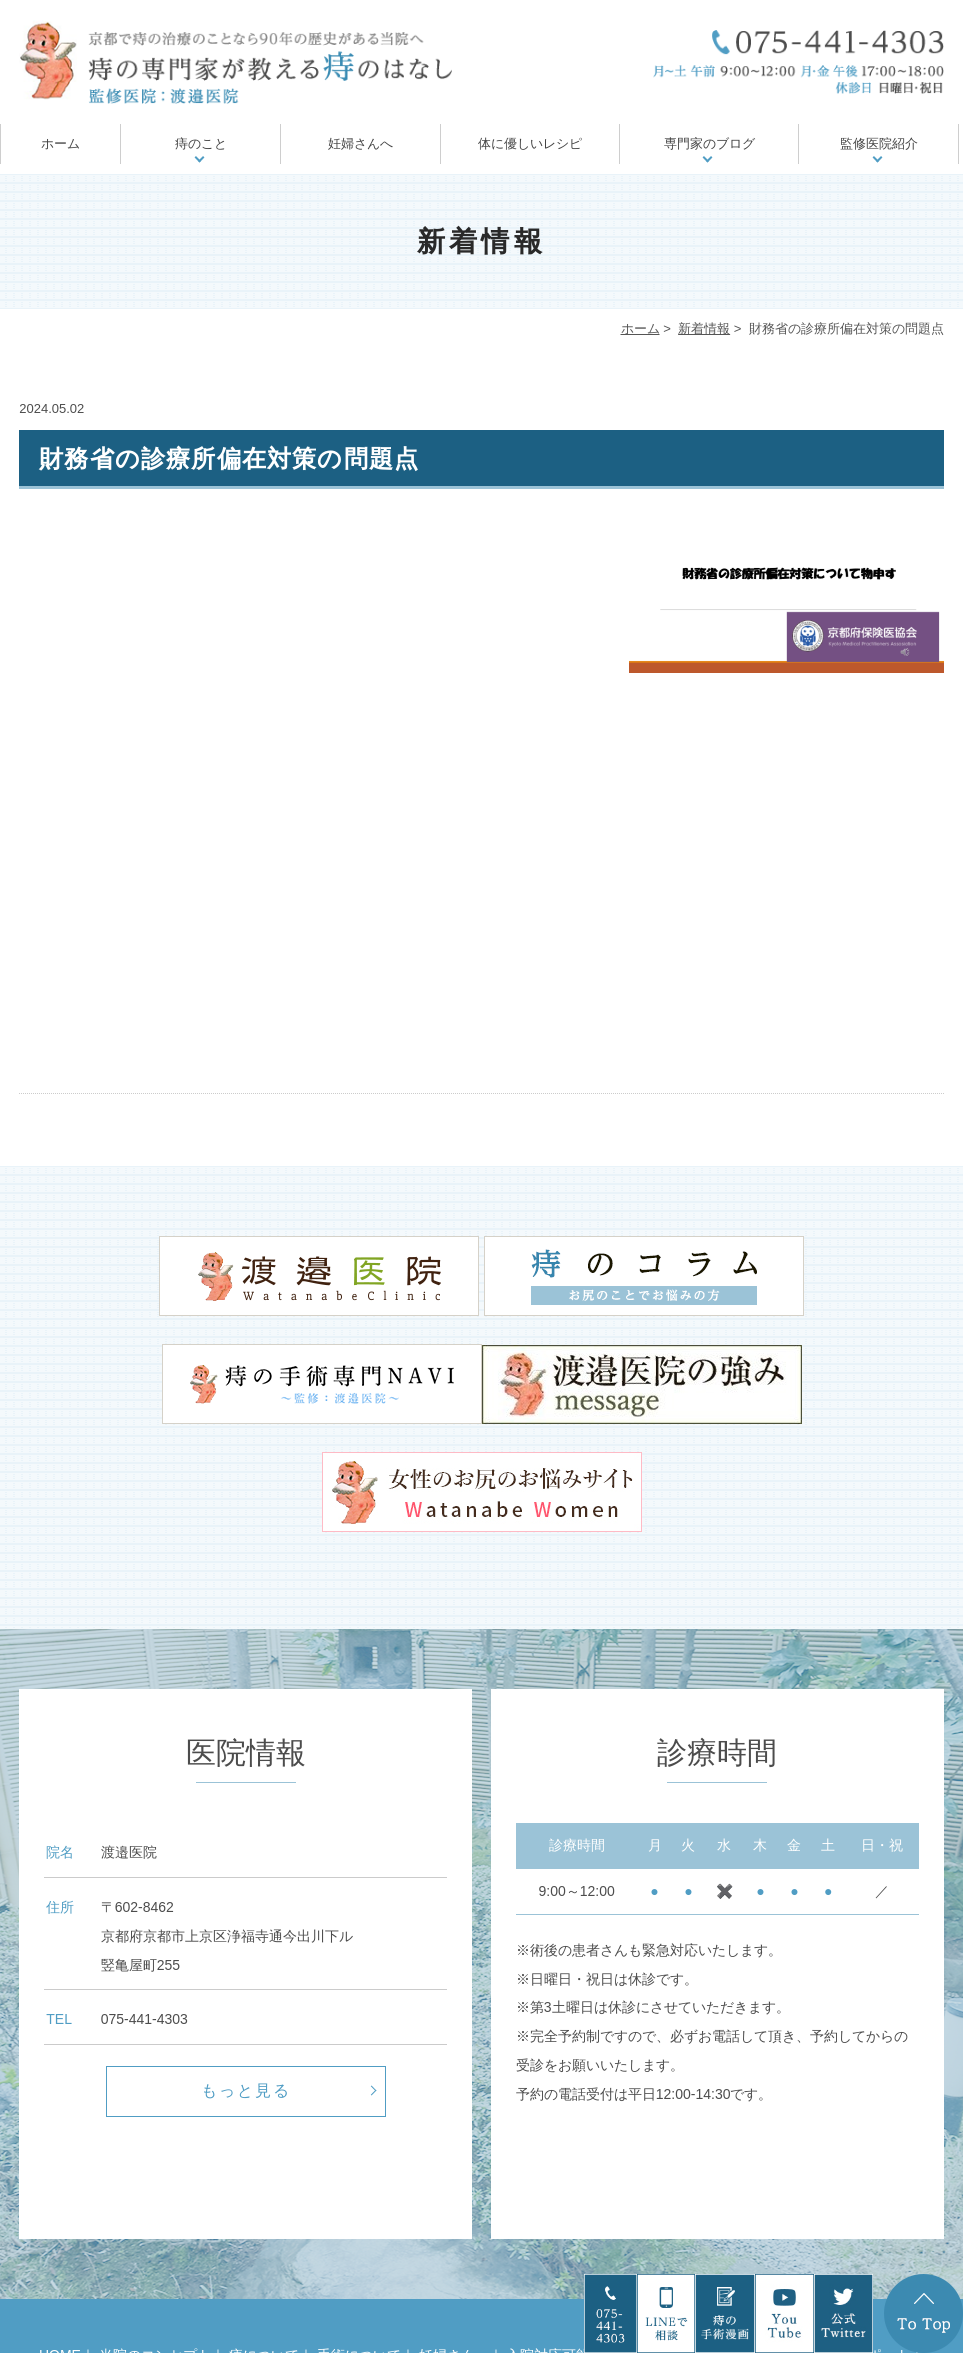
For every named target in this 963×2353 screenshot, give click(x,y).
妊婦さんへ (360, 143)
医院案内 (511, 2264)
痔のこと (201, 143)
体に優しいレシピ (530, 143)
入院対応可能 (548, 2236)
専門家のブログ (709, 143)
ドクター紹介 (350, 2264)
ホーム (60, 143)
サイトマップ (599, 2264)
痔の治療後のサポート (840, 2236)
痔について (264, 2236)
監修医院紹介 (879, 143)
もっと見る (246, 1970)
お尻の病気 (643, 2236)
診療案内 (438, 2264)
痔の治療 (724, 2236)
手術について (359, 2236)
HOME (60, 2236)
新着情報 (704, 328)
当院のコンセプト (155, 2236)
